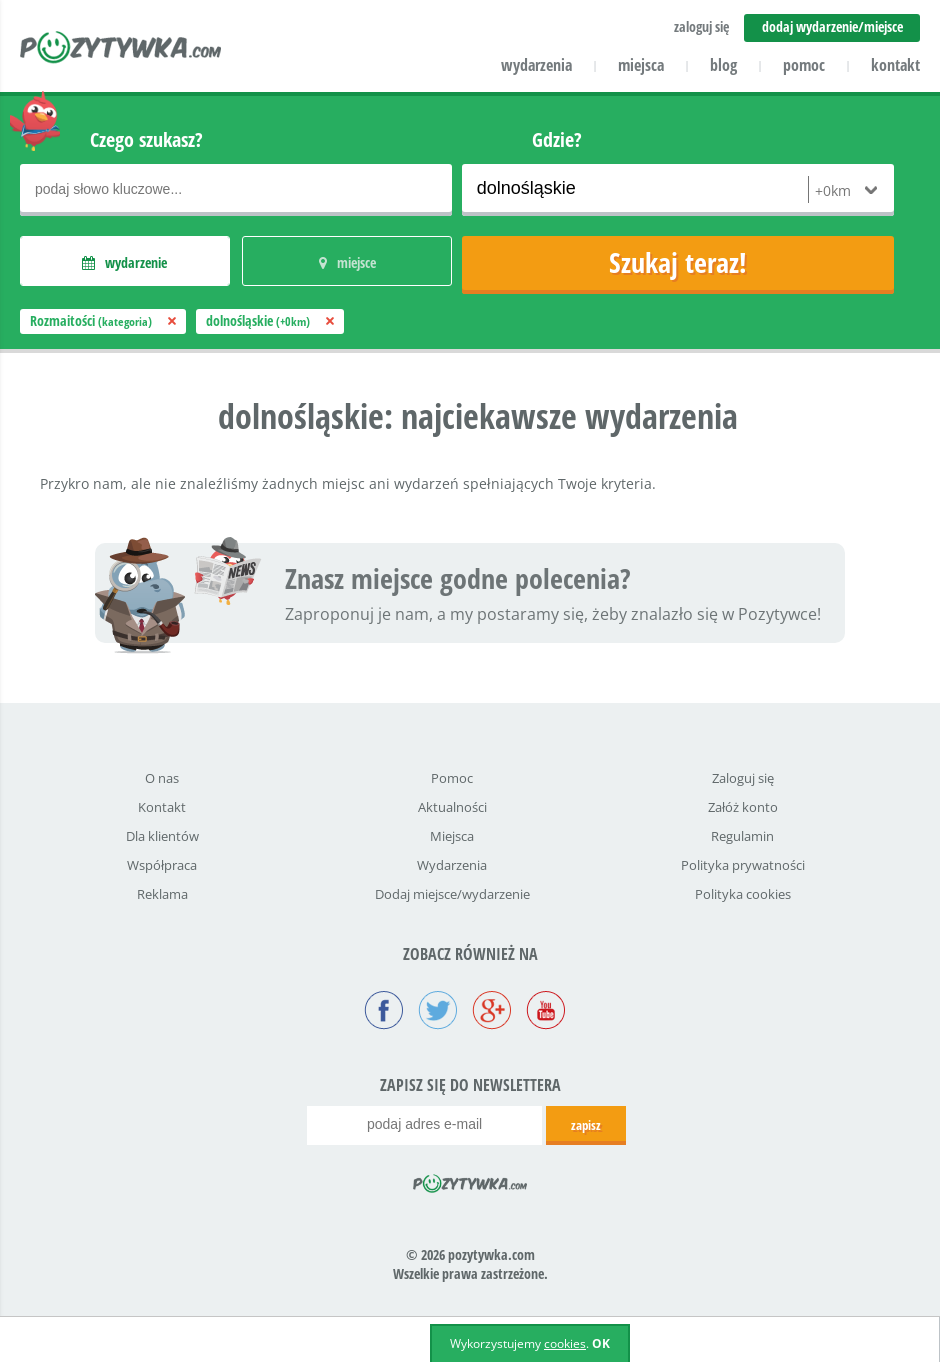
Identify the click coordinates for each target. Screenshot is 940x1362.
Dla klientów (162, 836)
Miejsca (452, 836)
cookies (565, 1343)
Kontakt (162, 807)
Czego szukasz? (146, 139)
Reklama (162, 894)
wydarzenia (536, 65)
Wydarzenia (452, 865)
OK (601, 1343)
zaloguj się (701, 26)
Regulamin (742, 836)
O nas (162, 778)
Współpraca (162, 865)
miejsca (641, 65)
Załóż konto (743, 807)
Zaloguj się (743, 778)
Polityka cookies (743, 894)
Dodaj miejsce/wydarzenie (452, 894)
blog (723, 65)
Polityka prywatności (743, 865)
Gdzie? (557, 139)
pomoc (804, 65)
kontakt (895, 65)
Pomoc (452, 778)
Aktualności (452, 807)
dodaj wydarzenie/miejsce (832, 26)
